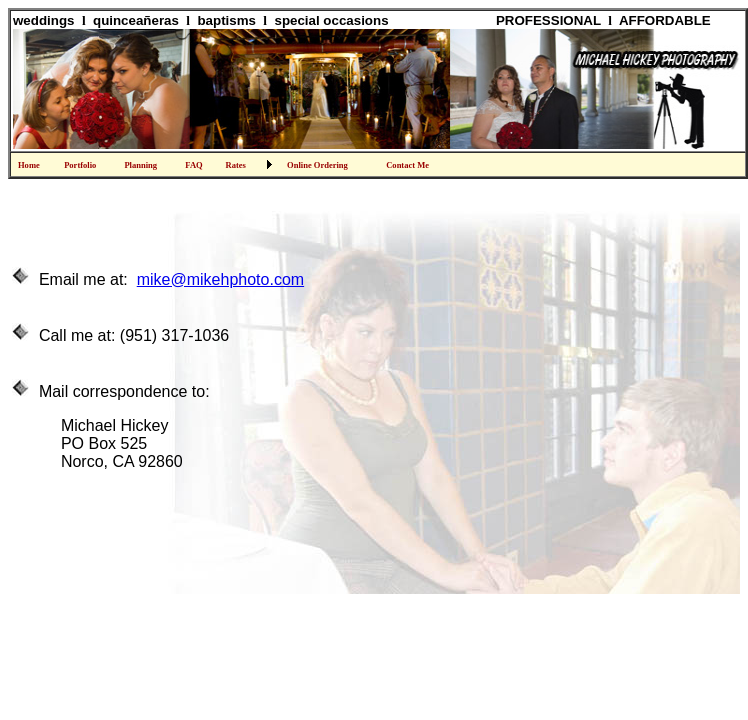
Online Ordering (317, 165)
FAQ (193, 165)
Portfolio (80, 165)
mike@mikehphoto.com (220, 279)
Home (29, 165)
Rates (235, 165)
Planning (140, 165)
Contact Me (407, 165)
